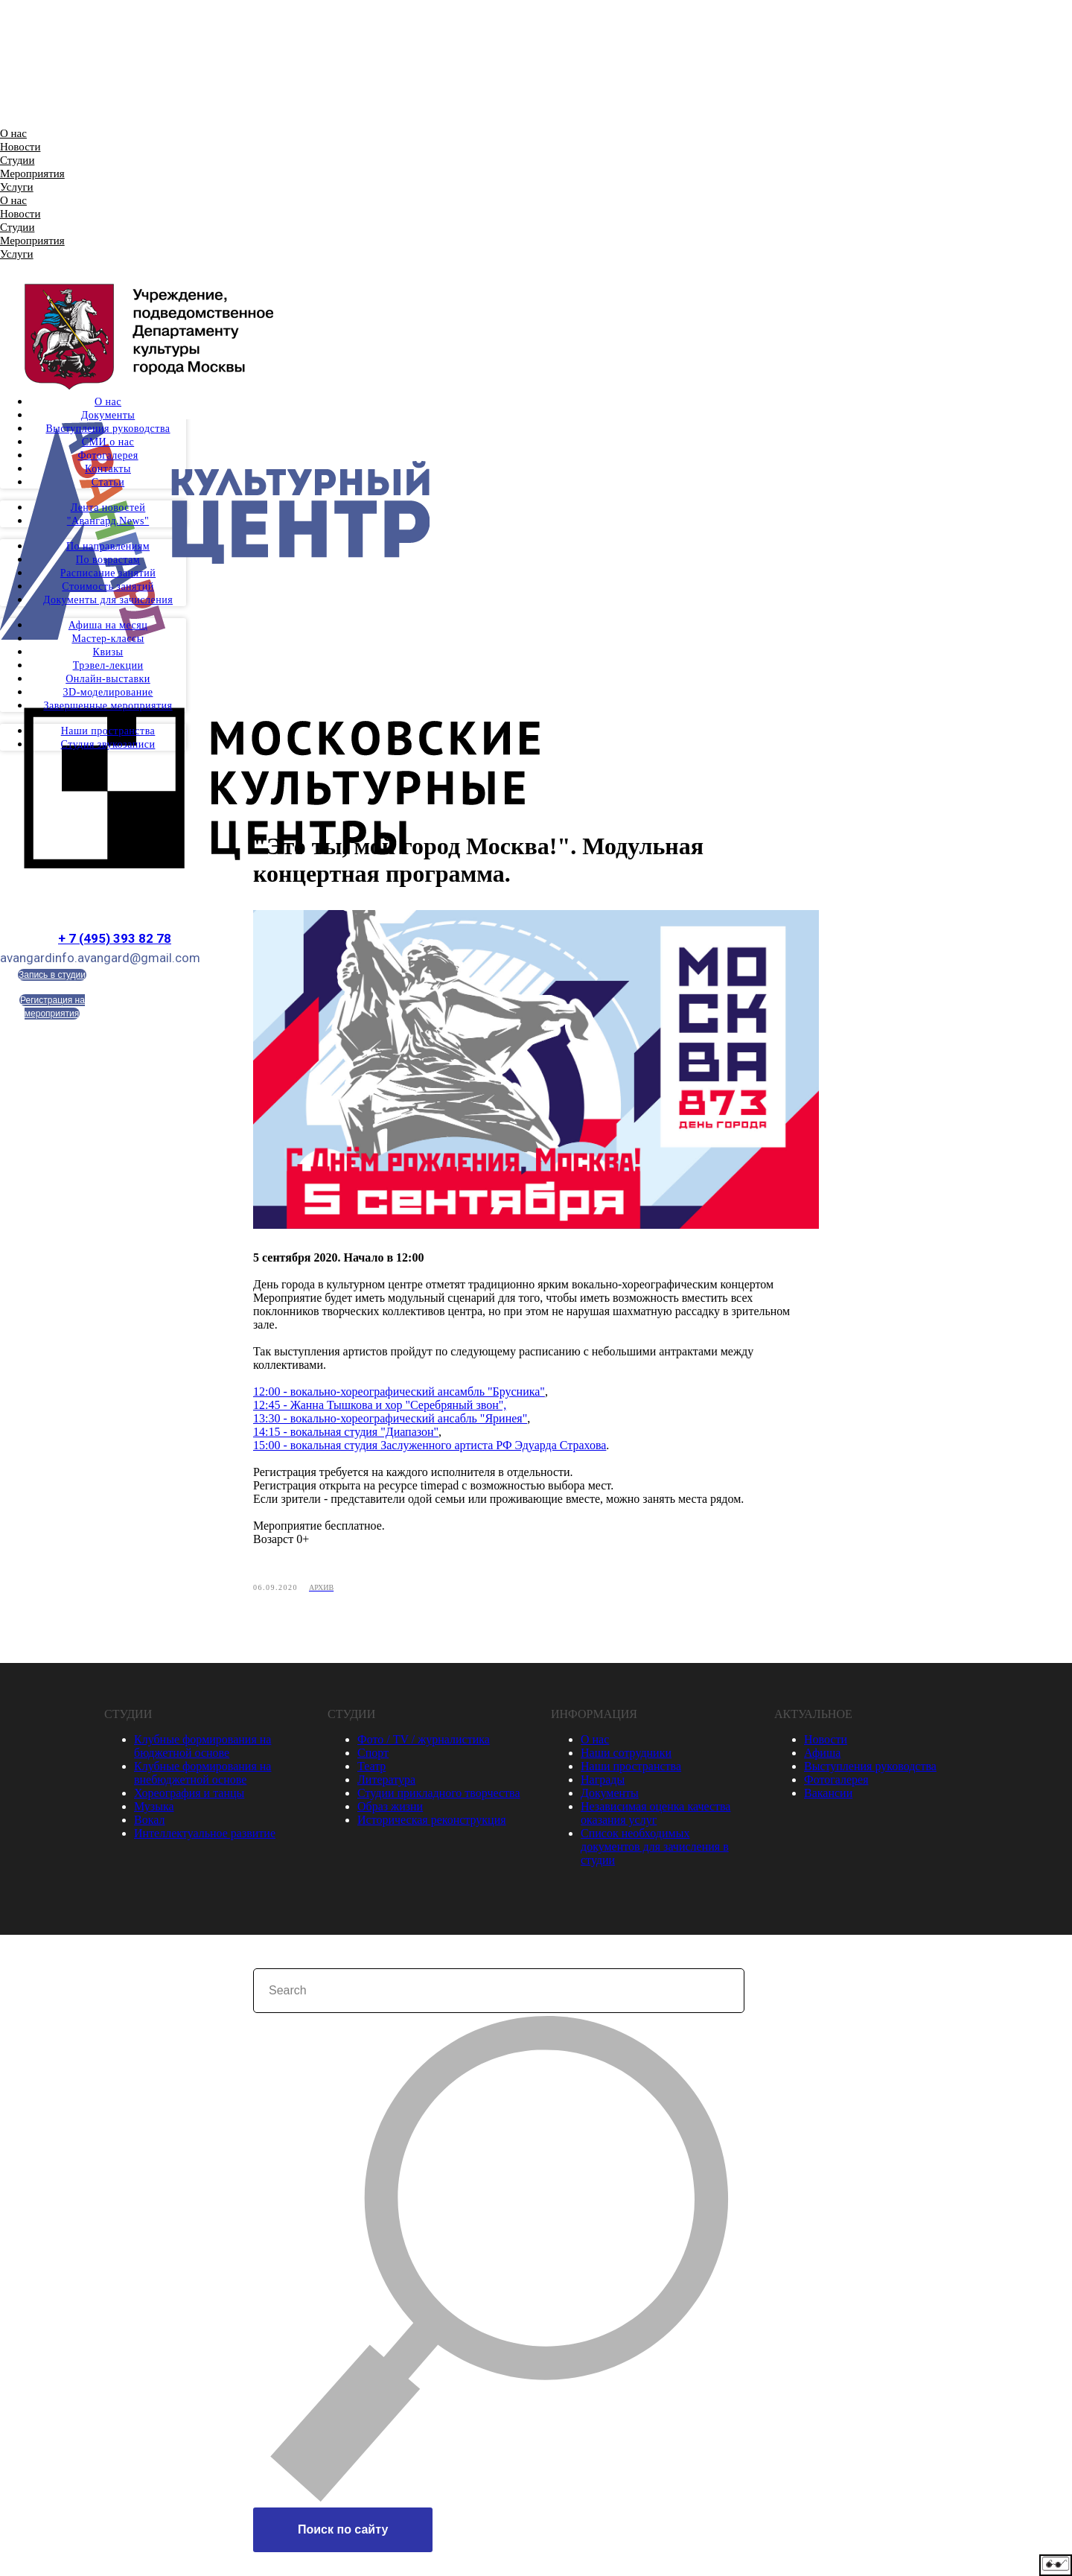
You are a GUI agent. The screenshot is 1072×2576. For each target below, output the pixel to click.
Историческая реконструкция (431, 1821)
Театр (371, 1767)
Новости (20, 147)
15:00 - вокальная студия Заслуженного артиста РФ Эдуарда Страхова (429, 1446)
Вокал (149, 1821)
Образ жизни (390, 1807)
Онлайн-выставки (108, 678)
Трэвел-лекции (108, 665)
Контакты (108, 468)
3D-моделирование (108, 692)
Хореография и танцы (189, 1794)
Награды (603, 1781)
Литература (386, 1781)
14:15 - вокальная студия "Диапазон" (345, 1432)
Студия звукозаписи (108, 744)
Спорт (373, 1754)
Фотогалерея (107, 455)
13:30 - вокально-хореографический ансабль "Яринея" (390, 1419)
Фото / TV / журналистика (423, 1740)
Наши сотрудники (626, 1754)
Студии (17, 160)
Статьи (108, 482)
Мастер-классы (107, 638)
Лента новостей (108, 507)
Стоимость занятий (107, 586)
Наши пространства (108, 731)
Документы (108, 415)
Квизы (108, 652)
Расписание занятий (108, 573)
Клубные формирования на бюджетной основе (202, 1747)
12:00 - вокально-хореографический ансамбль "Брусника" (399, 1392)
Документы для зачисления (108, 599)
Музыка (154, 1807)
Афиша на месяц (107, 625)
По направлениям (108, 546)
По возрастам (108, 559)
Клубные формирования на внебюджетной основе (202, 1774)
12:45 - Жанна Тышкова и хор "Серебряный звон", (379, 1405)
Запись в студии (52, 975)
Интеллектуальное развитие (204, 1834)
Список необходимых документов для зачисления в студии (655, 1848)
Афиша (822, 1754)
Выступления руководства (107, 428)
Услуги (17, 187)
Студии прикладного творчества (438, 1794)
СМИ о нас (108, 442)
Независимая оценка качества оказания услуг (655, 1814)
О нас (13, 133)
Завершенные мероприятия (107, 705)
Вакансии (828, 1794)
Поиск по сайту (343, 2531)
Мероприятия (32, 173)
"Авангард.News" (108, 521)
